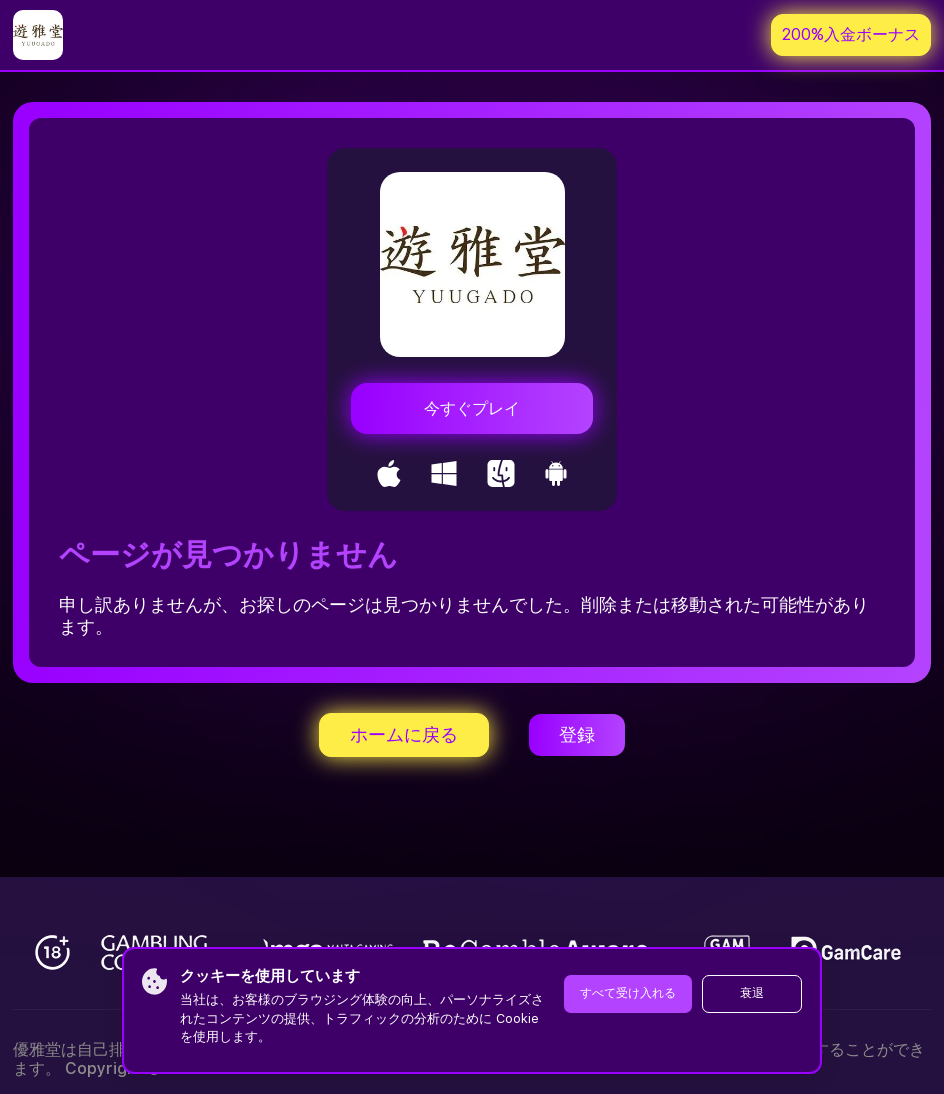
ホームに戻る (404, 734)
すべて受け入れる (628, 993)
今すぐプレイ (472, 408)
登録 (577, 734)
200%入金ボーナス (851, 34)
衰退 (752, 993)
